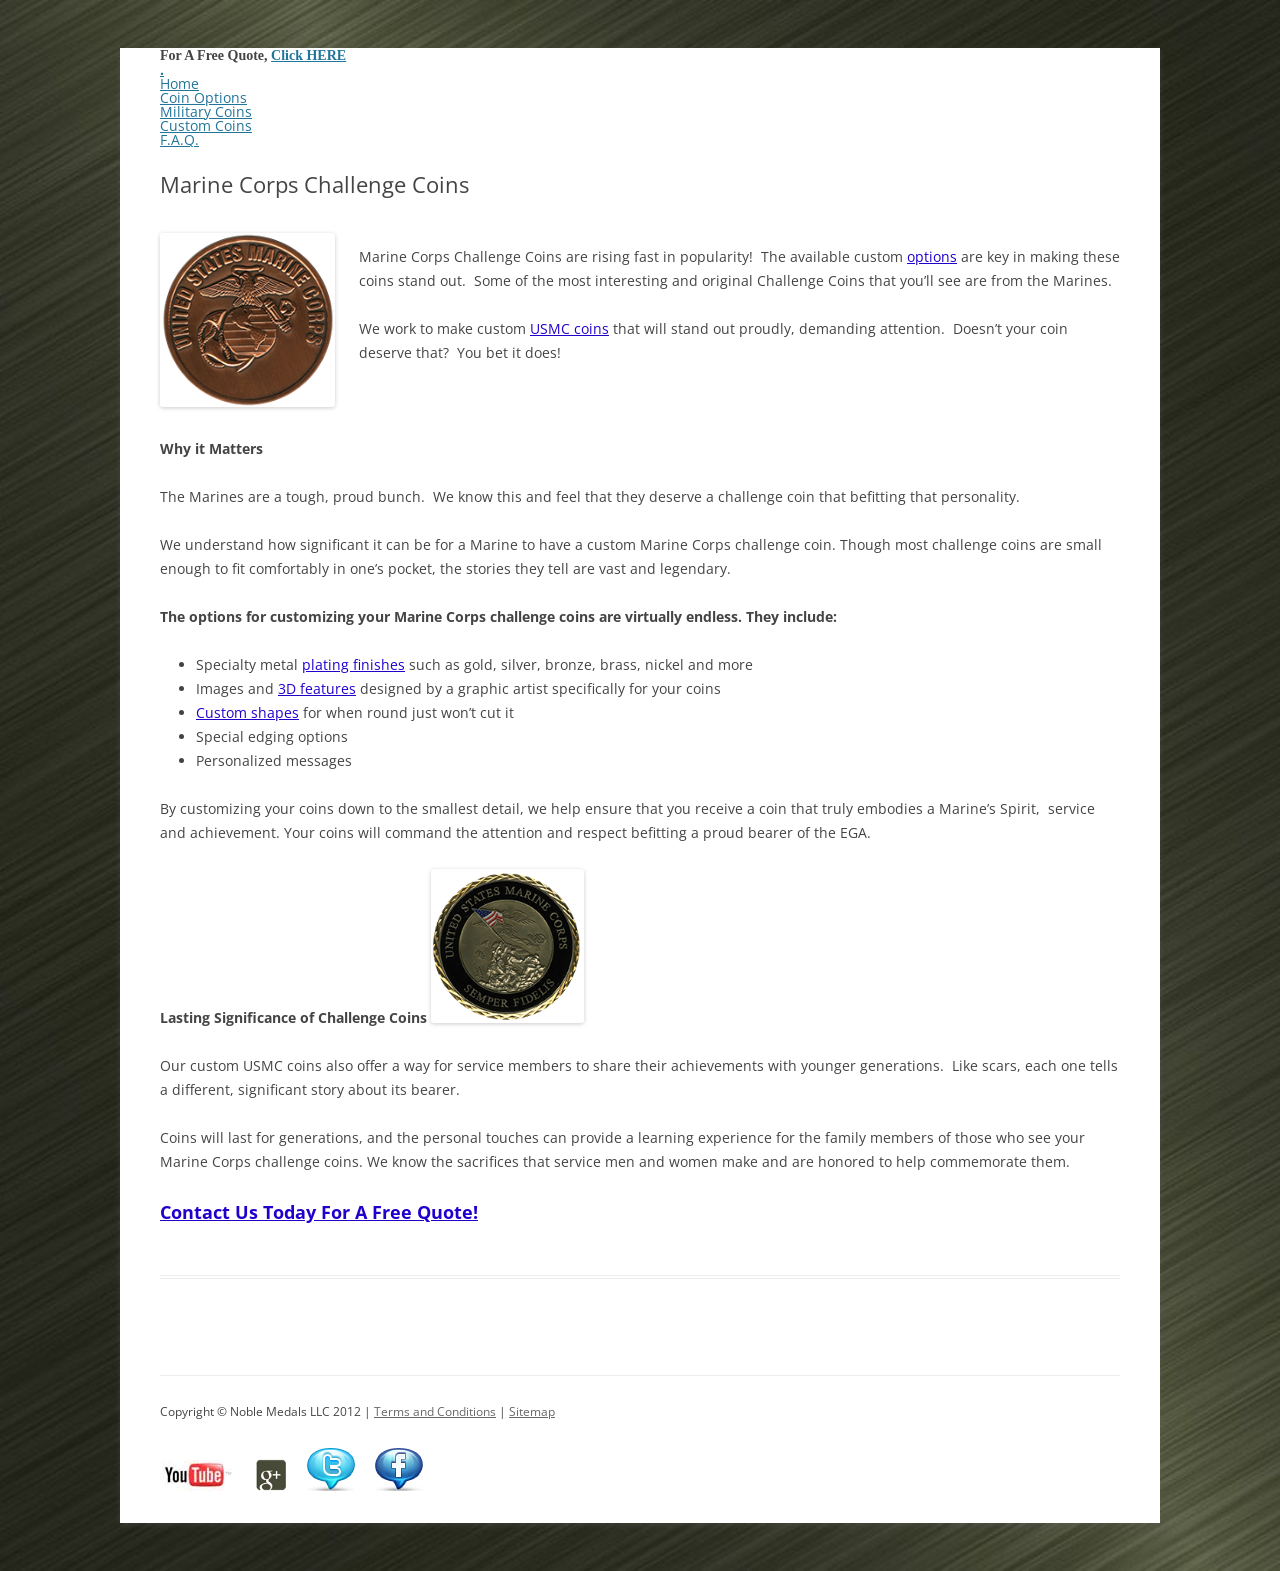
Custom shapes (247, 712)
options (932, 256)
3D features (317, 688)
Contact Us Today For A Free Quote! (319, 1212)
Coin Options (203, 97)
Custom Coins (206, 125)
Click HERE (308, 55)
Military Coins (206, 111)
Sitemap (532, 1411)
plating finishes (353, 664)
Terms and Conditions (435, 1411)
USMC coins (569, 328)
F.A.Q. (179, 139)
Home (179, 83)
